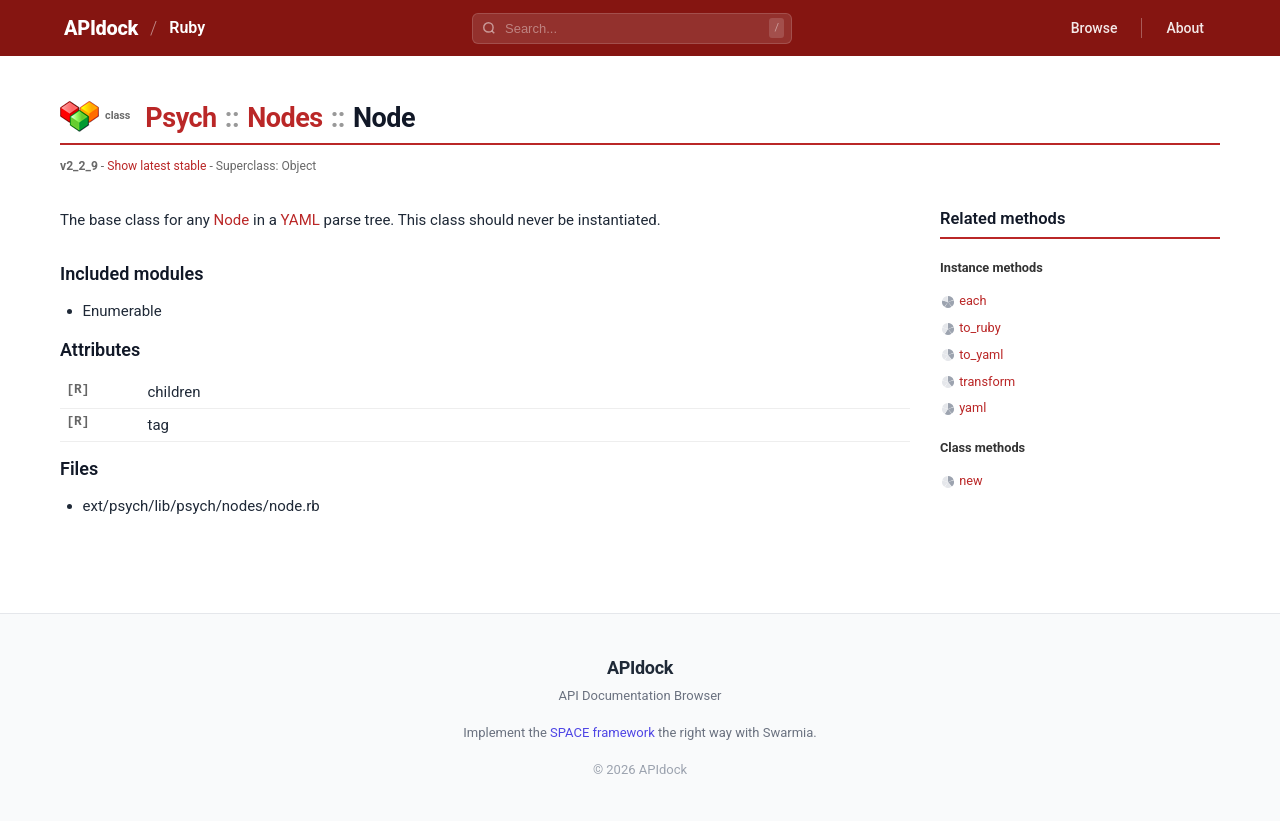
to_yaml (981, 354)
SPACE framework (602, 732)
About (1185, 28)
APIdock (101, 28)
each (972, 300)
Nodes (284, 118)
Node (232, 220)
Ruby (187, 27)
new (970, 480)
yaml (972, 407)
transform (987, 381)
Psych (180, 118)
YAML (300, 220)
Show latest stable (156, 166)
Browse (1094, 28)
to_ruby (980, 327)
